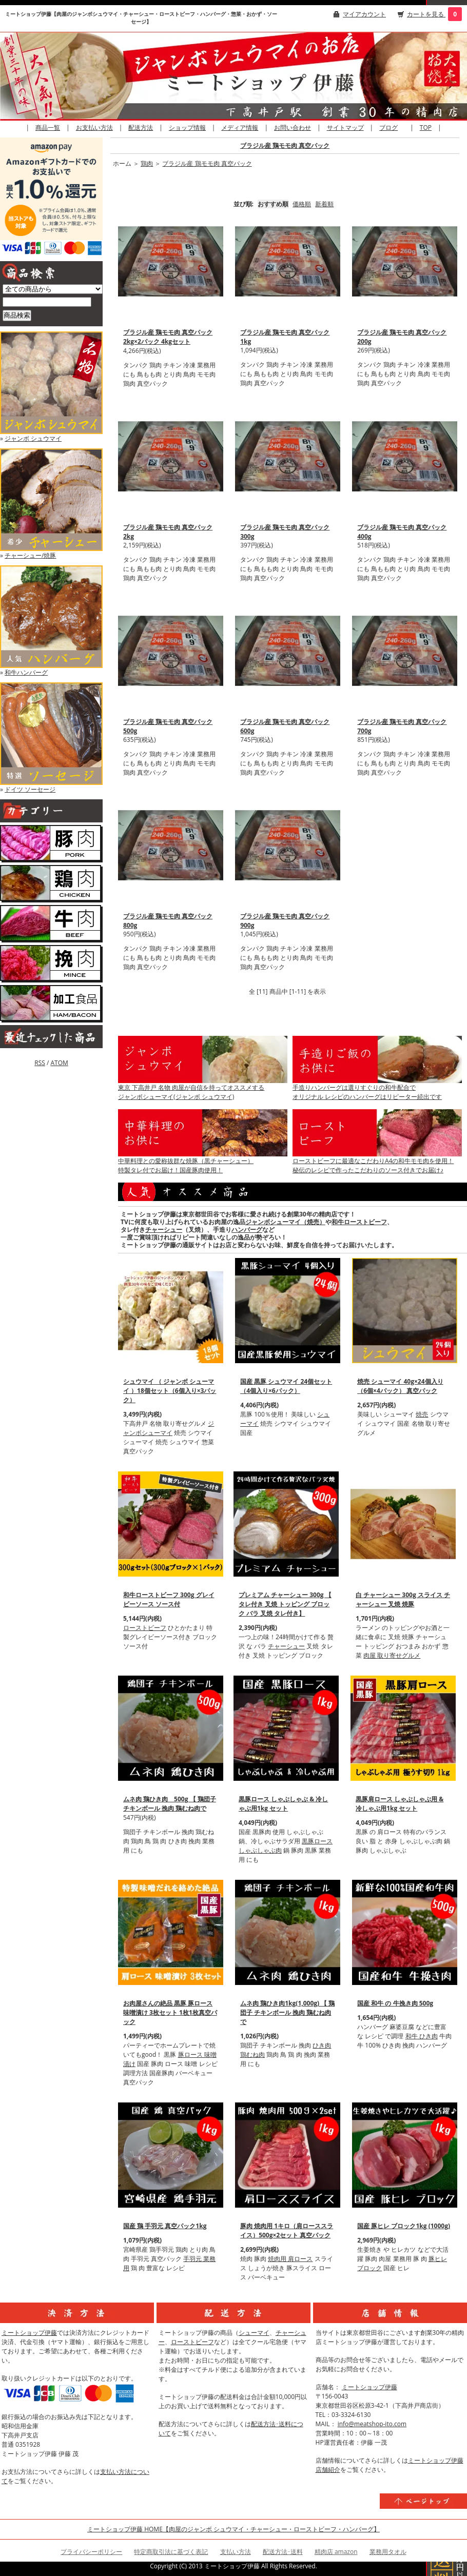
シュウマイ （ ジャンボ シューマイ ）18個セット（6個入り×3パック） (169, 1390)
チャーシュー (163, 1229)
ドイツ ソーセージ (30, 789)
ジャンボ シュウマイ (33, 438)
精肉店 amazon (336, 2551)
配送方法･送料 (283, 2551)
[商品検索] (47, 302)
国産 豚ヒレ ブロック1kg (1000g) (403, 2225)
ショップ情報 (187, 127)
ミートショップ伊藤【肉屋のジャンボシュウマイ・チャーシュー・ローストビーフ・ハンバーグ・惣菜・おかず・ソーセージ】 (141, 17)
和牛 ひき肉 (421, 2036)
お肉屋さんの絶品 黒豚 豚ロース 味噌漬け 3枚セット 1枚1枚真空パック (170, 2012)
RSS (39, 1062)
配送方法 (140, 127)
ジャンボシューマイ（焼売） (285, 1221)
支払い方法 (235, 2551)
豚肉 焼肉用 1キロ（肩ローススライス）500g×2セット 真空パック (286, 2230)
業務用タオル (387, 2551)
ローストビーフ (144, 1627)
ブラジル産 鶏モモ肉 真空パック (284, 145)
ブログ (388, 127)
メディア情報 (239, 127)
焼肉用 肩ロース (290, 2258)
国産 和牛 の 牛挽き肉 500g (395, 2003)
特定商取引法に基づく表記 (171, 2551)
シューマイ (254, 2332)
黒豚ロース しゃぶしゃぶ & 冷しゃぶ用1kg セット (283, 1804)
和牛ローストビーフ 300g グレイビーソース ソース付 (169, 1599)
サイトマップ (345, 127)
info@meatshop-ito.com (372, 2424)
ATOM (59, 1062)
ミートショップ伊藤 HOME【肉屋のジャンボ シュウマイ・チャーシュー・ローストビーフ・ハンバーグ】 (233, 2529)
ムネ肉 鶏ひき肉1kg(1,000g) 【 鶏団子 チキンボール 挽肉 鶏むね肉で (287, 2012)
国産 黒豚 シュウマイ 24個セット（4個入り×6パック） (286, 1386)
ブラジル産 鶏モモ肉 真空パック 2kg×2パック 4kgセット (167, 337)
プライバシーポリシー (91, 2551)
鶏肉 (147, 163)
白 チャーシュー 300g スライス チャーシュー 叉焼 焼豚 (403, 1599)
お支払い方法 (94, 127)
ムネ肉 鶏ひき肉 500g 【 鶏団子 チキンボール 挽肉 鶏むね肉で (169, 1804)
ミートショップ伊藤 (29, 2332)
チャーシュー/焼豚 (30, 555)
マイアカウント (364, 14)
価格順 (302, 204)
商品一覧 (47, 127)
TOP (426, 127)
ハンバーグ (246, 1229)
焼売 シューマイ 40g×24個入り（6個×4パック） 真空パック (400, 1386)
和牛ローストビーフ (359, 1221)
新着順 (324, 204)
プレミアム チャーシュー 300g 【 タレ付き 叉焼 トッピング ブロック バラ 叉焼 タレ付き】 (285, 1604)
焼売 (422, 1414)
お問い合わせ (292, 127)
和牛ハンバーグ (26, 672)
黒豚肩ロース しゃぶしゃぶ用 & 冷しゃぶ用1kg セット (399, 1804)
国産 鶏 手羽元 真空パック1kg (164, 2225)
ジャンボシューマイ (168, 1428)
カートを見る (426, 14)
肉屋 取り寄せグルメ (391, 1655)
